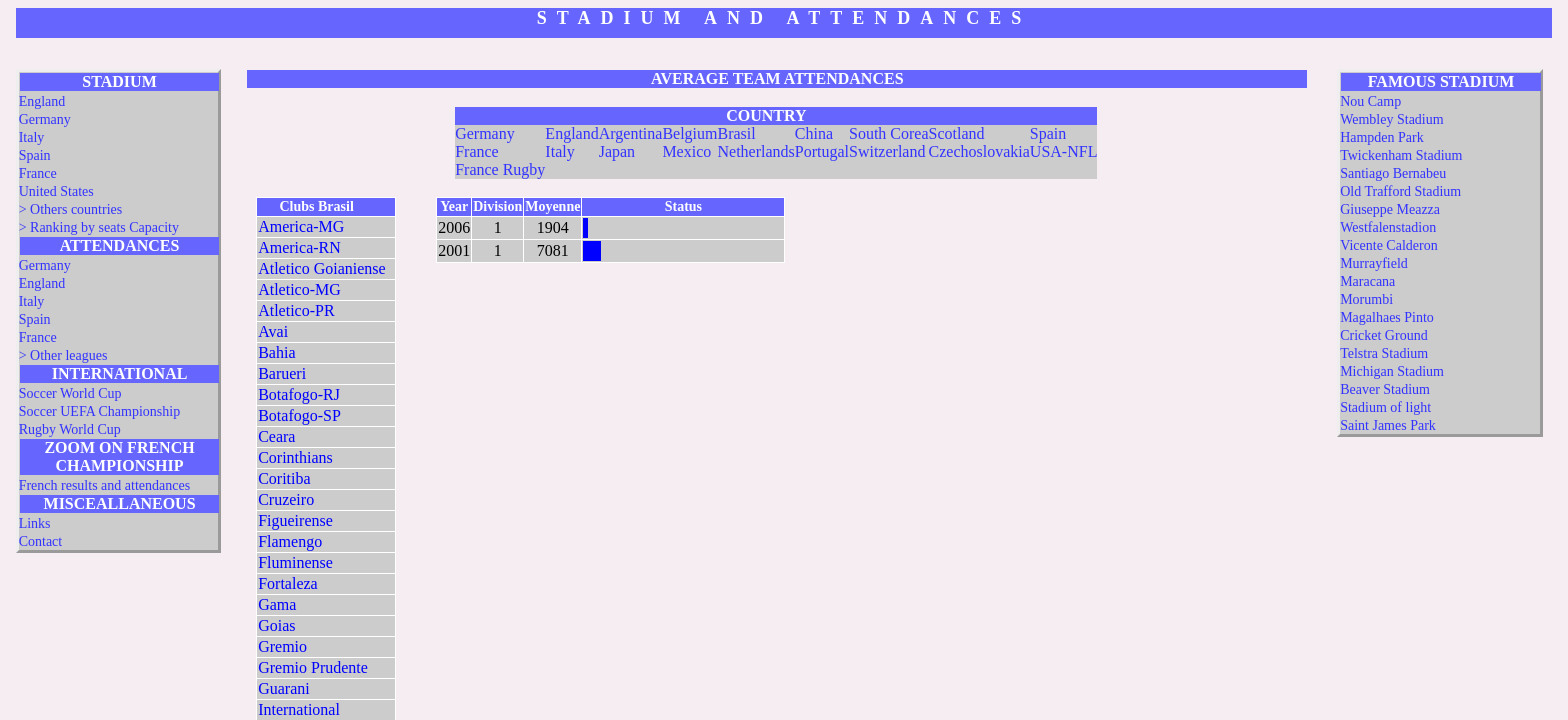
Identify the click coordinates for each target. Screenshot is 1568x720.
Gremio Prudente (313, 667)
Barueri (282, 373)
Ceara (276, 436)
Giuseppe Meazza (1390, 209)
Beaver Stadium (1385, 389)
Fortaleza (288, 583)
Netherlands (755, 151)
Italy (32, 137)
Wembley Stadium (1391, 119)
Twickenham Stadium (1401, 155)
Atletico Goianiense (322, 268)
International (299, 709)
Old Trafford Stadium (1400, 191)
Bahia (276, 352)
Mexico (686, 151)
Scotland (957, 133)
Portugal (822, 151)
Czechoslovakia (979, 151)
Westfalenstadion (1388, 227)
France (38, 173)
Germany (45, 119)
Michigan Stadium (1392, 371)
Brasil (736, 133)
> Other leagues (63, 355)
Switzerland (887, 151)
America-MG (301, 226)
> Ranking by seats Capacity (99, 227)
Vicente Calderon (1389, 245)
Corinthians (295, 457)
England (42, 101)
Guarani (284, 688)
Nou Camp (1370, 101)
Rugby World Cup (70, 429)
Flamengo (290, 541)
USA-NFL (1064, 151)
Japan (617, 151)
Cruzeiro (286, 499)
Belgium (689, 133)
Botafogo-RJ (299, 394)
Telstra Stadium (1384, 353)
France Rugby (500, 169)
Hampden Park (1382, 137)
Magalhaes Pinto (1387, 317)
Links (35, 523)
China (814, 133)
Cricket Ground (1383, 335)
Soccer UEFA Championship (100, 411)
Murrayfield (1374, 263)
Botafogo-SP (299, 415)
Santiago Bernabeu (1393, 173)
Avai (273, 331)
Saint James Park (1388, 425)
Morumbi (1366, 299)
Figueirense (295, 520)
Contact (41, 541)
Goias (276, 625)
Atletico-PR (296, 310)
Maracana (1367, 281)
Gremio (282, 646)
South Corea (889, 133)
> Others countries (71, 209)
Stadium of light (1385, 407)
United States (56, 191)
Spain (35, 155)
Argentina (631, 133)
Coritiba (284, 478)
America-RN (299, 247)
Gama (277, 604)
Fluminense (295, 562)
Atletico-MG (299, 289)
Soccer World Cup (70, 393)
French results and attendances (104, 485)
